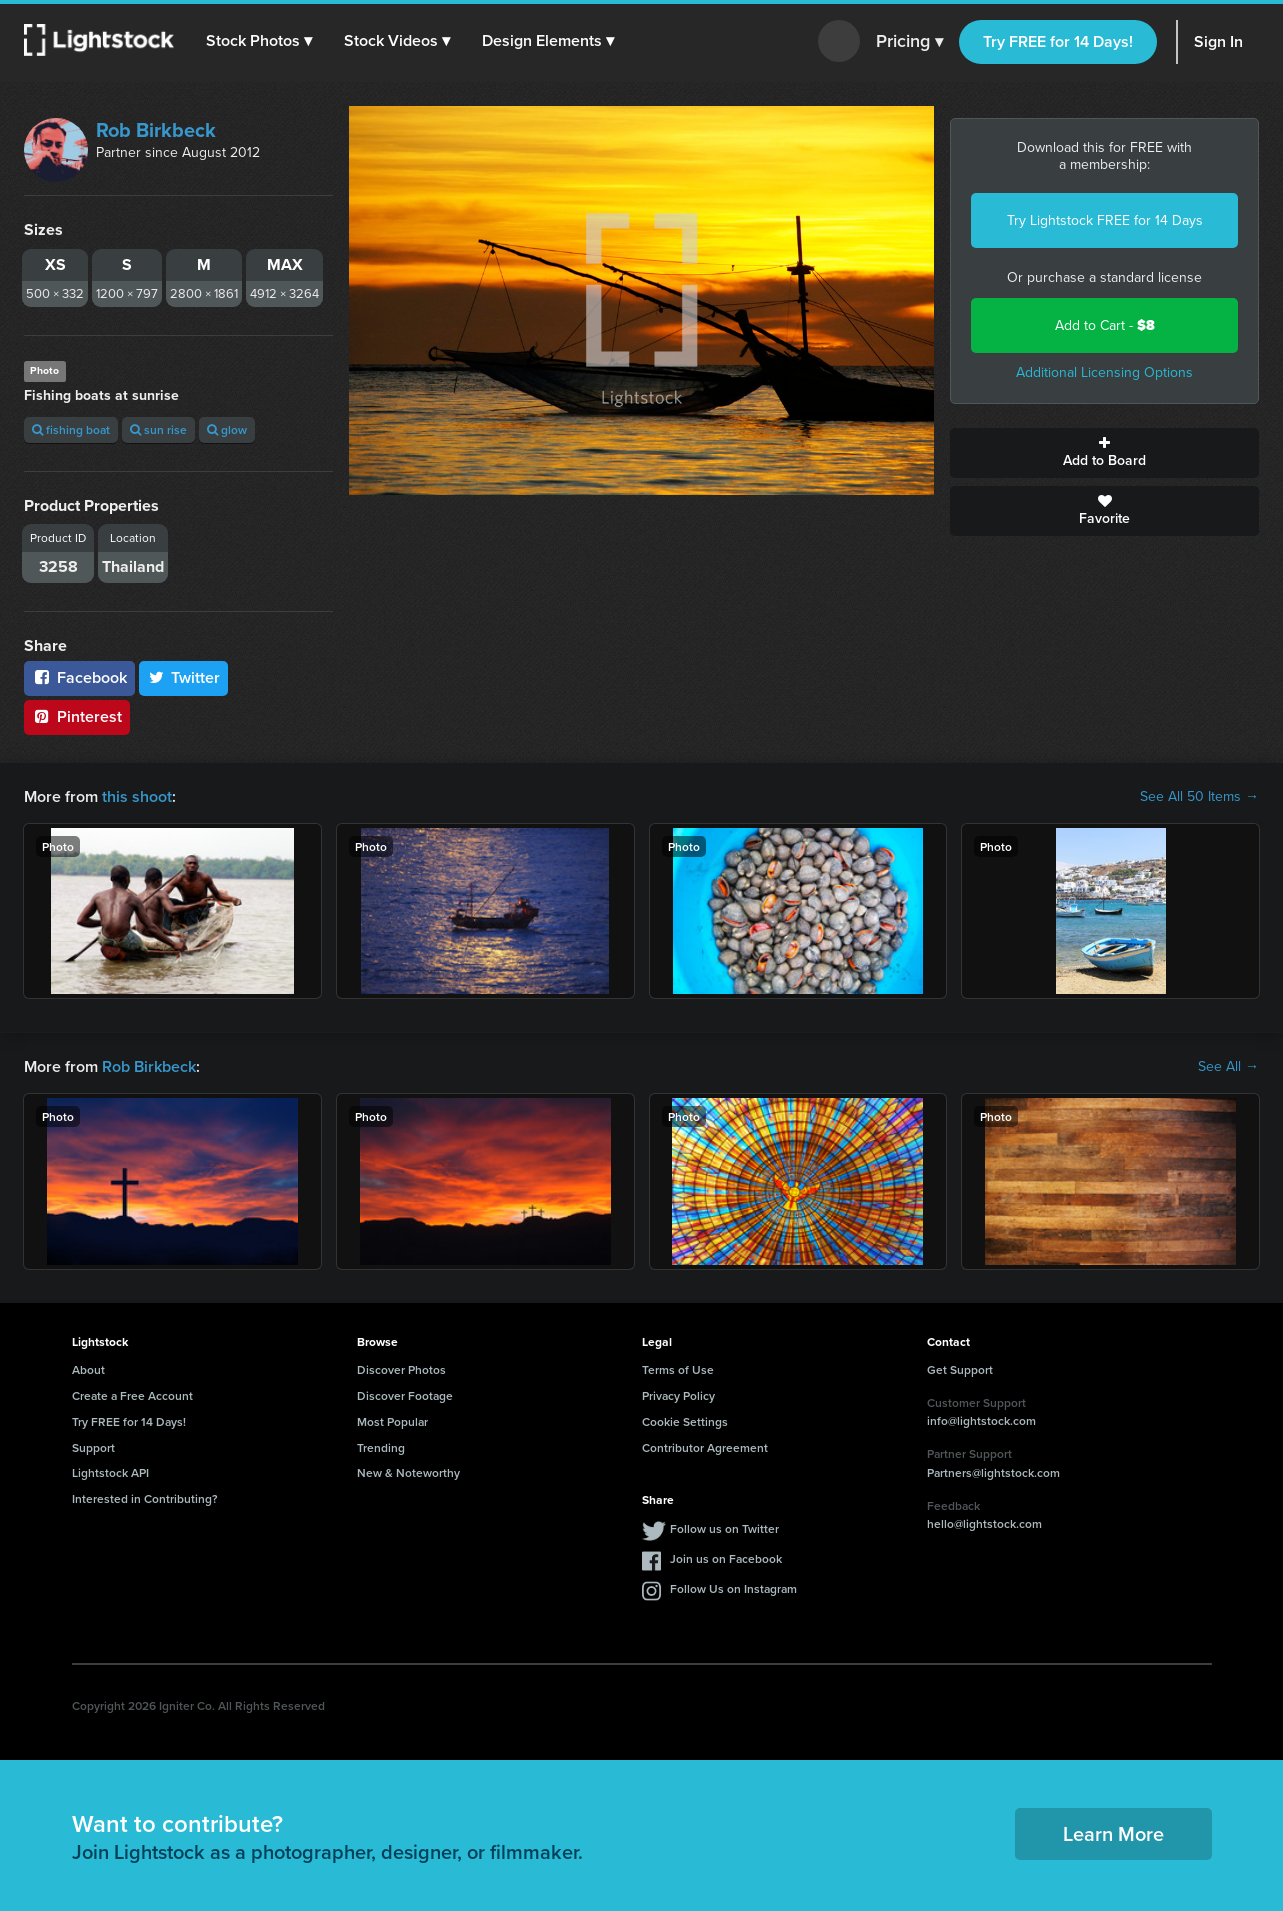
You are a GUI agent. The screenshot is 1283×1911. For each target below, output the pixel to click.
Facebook (79, 677)
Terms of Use (678, 1369)
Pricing (909, 42)
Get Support (960, 1369)
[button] (259, 41)
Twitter (184, 677)
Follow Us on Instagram (733, 1588)
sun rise (158, 429)
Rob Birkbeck (156, 130)
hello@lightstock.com (984, 1523)
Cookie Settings (685, 1421)
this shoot (137, 796)
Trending (381, 1447)
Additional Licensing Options (1104, 372)
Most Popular (392, 1421)
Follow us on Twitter (724, 1528)
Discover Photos (401, 1369)
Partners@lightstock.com (993, 1472)
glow (227, 429)
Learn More (1113, 1833)
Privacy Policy (678, 1395)
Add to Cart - (1105, 325)
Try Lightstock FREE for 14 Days (1105, 220)
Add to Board (1104, 453)
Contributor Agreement (705, 1447)
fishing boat (71, 429)
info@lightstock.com (981, 1420)
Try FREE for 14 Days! (1058, 41)
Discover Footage (405, 1395)
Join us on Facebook (726, 1558)
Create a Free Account (132, 1395)
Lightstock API (110, 1472)
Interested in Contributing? (145, 1498)
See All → (1228, 1067)
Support (93, 1447)
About (88, 1369)
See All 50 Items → (1199, 797)
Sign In (1218, 41)
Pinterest (77, 716)
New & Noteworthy (408, 1472)
